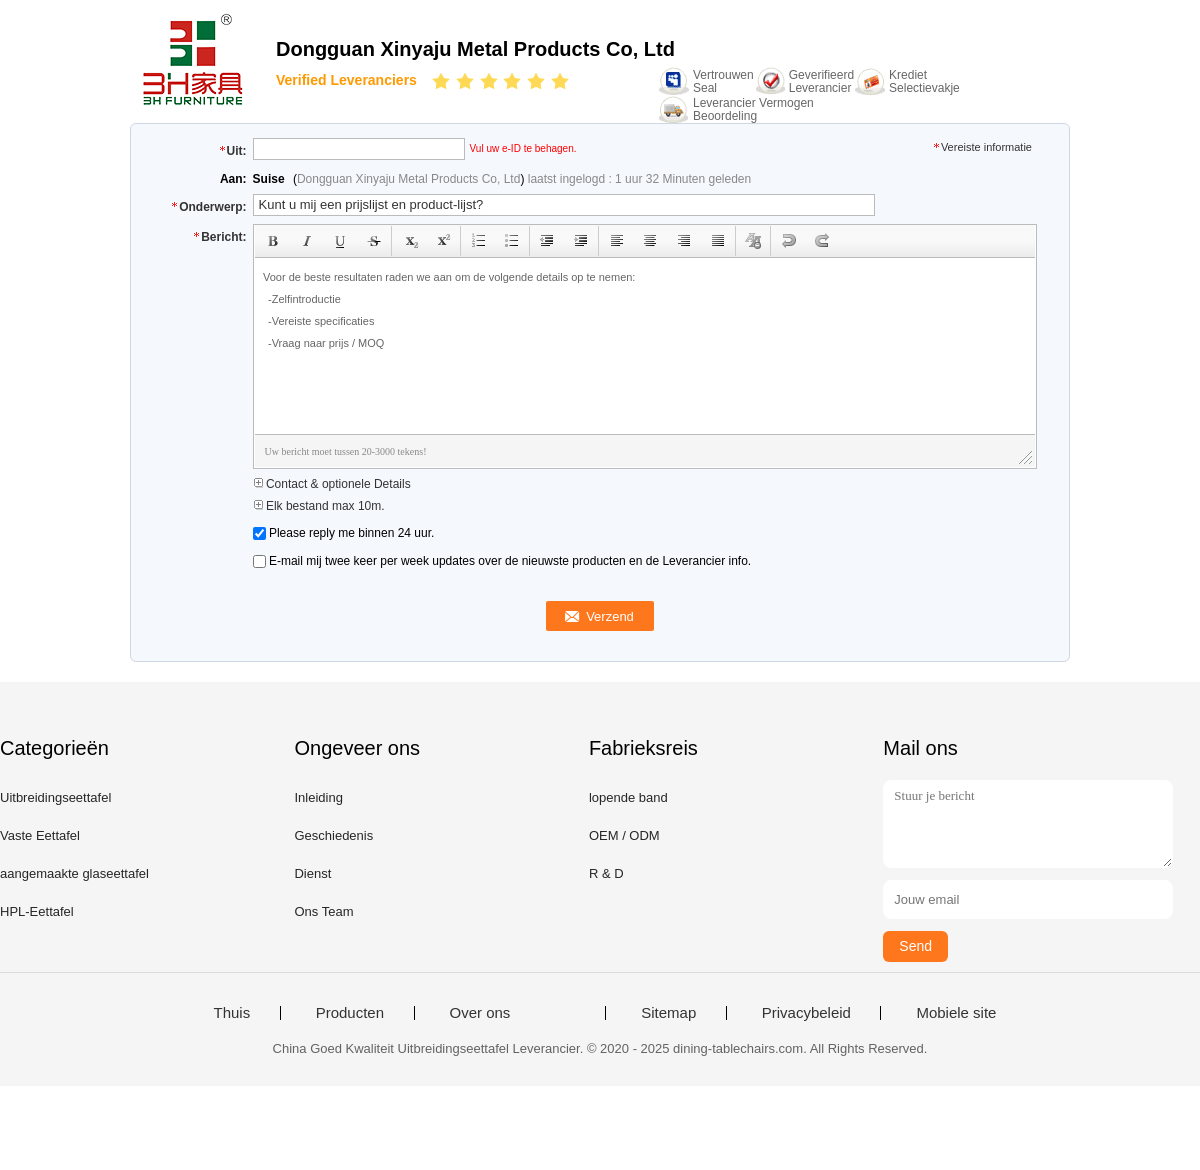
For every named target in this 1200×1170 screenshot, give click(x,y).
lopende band (628, 797)
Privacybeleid (806, 1013)
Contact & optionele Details (332, 484)
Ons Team (323, 911)
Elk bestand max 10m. (319, 506)
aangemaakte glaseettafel (74, 873)
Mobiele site (956, 1013)
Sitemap (668, 1013)
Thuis (232, 1013)
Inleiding (318, 797)
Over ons (480, 1013)
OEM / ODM (624, 835)
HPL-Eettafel (37, 911)
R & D (606, 873)
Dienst (312, 873)
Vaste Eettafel (40, 835)
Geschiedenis (333, 835)
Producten (350, 1013)
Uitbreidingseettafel (55, 797)
